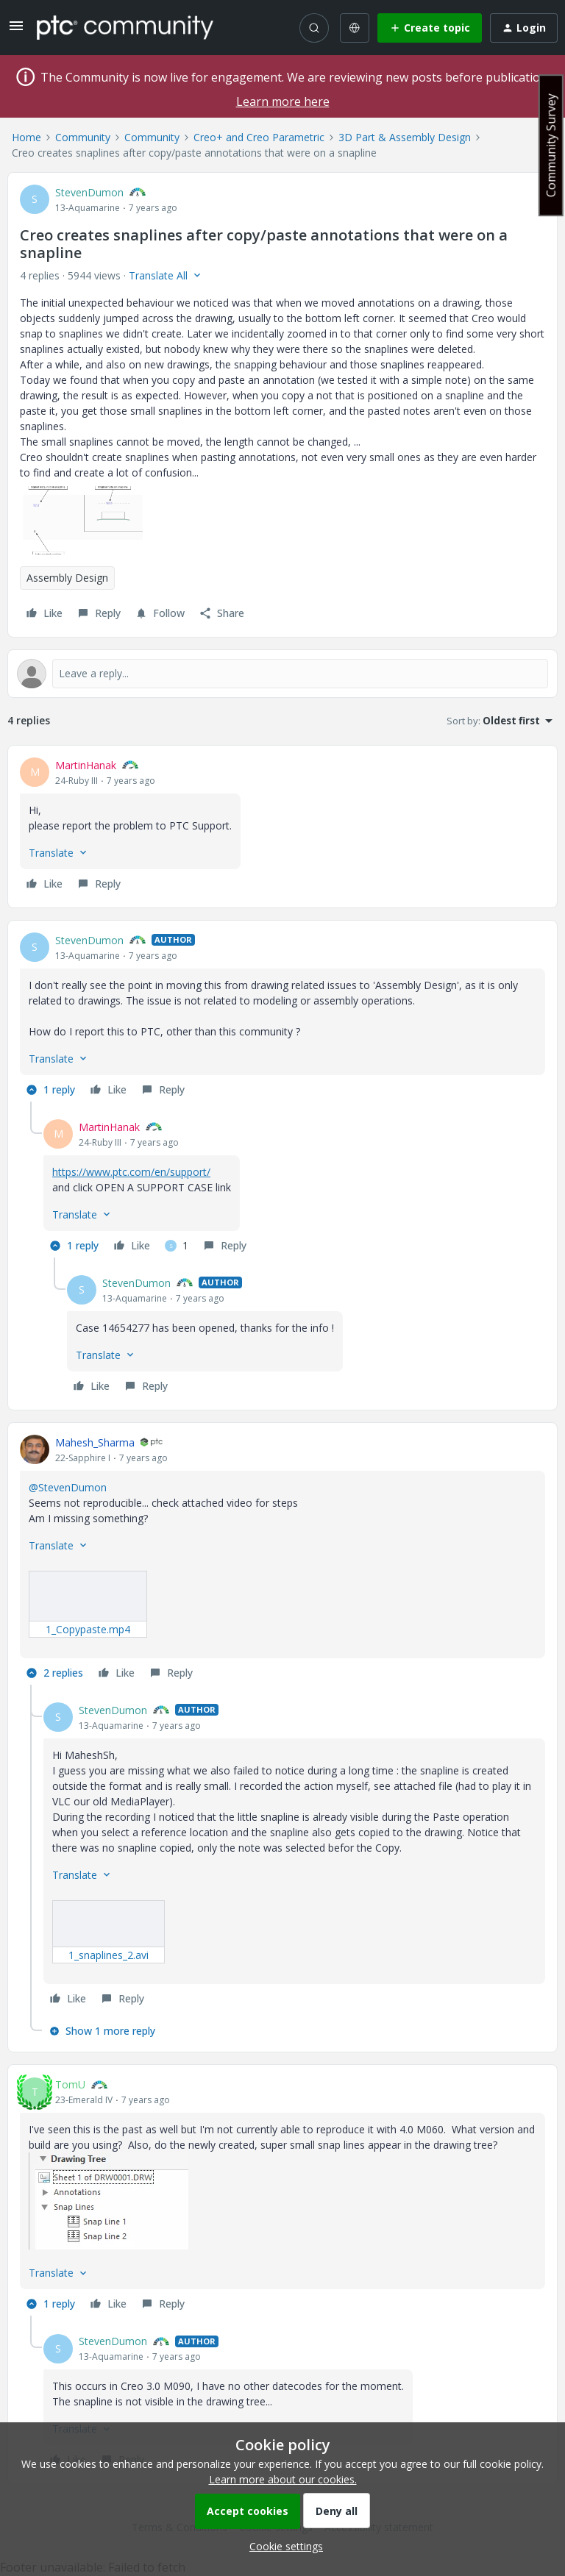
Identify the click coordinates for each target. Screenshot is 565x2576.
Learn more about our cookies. (283, 2479)
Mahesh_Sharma (95, 1442)
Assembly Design (67, 578)
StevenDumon (89, 192)
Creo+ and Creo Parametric (258, 137)
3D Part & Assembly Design (404, 137)
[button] (16, 31)
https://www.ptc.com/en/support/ (131, 1172)
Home (26, 137)
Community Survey (551, 145)
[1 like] (176, 1246)
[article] (282, 826)
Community (82, 137)
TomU (70, 2084)
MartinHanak (85, 765)
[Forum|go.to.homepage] (125, 27)
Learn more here (283, 101)
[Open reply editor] (282, 673)
